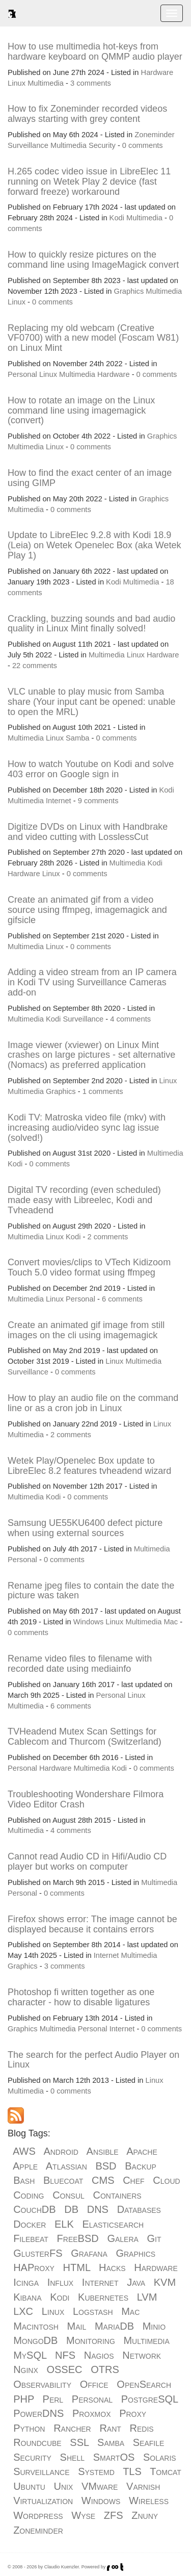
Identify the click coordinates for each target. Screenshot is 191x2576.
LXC (23, 2311)
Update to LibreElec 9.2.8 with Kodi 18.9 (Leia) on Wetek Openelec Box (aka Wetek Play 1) (94, 545)
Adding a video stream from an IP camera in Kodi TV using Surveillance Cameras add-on (92, 982)
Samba (77, 738)
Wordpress (38, 2515)
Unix (63, 2486)
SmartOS (114, 2457)
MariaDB (114, 2326)
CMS (103, 2180)
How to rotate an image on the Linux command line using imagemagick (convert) (81, 410)
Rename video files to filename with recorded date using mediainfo (80, 1663)
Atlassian (66, 2166)
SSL (79, 2442)
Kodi (117, 218)
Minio (154, 2326)
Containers (117, 2195)
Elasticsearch (113, 2224)
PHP (23, 2399)
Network (141, 2355)
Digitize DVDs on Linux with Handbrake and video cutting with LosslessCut (88, 832)
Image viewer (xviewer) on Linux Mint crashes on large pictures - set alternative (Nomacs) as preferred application (91, 1055)
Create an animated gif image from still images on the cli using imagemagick (86, 1330)
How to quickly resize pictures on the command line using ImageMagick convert (93, 259)
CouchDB (34, 2209)
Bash (24, 2180)
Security (102, 145)
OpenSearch (144, 2384)
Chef (133, 2180)
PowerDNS (38, 2413)
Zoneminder (154, 135)
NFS (65, 2355)
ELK (64, 2224)
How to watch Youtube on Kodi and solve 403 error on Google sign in (91, 769)
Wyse (83, 2515)
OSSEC (64, 2369)
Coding (28, 2195)
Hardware (157, 72)
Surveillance (28, 145)
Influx (60, 2282)
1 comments (103, 1091)
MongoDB (35, 2340)
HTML (77, 2267)
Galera (122, 2238)
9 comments (98, 801)
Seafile (149, 2442)
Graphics (129, 291)
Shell (72, 2457)
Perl (53, 2399)
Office (94, 2384)
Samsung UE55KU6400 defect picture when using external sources (85, 1528)
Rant (110, 2428)
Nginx (25, 2369)
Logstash (93, 2311)
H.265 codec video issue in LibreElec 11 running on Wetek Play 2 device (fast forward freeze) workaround (89, 181)
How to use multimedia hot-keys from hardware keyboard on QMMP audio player (95, 51)
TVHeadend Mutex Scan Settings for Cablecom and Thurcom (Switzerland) (84, 1736)
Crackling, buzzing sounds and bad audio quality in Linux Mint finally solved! (91, 624)
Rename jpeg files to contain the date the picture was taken (91, 1590)
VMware (99, 2486)
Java (136, 2282)
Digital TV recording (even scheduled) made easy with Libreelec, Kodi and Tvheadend (84, 1200)
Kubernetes (103, 2297)
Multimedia (46, 83)
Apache (141, 2151)
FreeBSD (78, 2238)
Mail (77, 2326)
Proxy (132, 2413)
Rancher (72, 2428)
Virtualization (43, 2500)
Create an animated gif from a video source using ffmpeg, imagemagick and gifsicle (87, 910)
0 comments (142, 145)
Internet (58, 801)
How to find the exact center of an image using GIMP (90, 478)
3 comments (90, 83)
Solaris (159, 2457)
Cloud (166, 2180)
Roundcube (37, 2442)
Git (154, 2238)
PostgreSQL (149, 2399)
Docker (29, 2224)
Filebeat (30, 2238)
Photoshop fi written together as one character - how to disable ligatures (81, 1997)
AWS (24, 2151)
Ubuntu (29, 2486)
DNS (97, 2209)
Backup (140, 2166)
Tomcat (165, 2471)
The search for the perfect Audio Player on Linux (93, 2060)
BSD (105, 2166)
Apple (25, 2166)
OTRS (105, 2369)
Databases (139, 2209)
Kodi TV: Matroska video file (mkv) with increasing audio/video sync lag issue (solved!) (87, 1127)
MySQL (29, 2355)
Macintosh (36, 2326)
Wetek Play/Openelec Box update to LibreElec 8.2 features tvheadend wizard (89, 1466)
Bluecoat (63, 2180)
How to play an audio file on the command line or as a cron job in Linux (93, 1403)
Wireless (149, 2500)
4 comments (130, 1019)
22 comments (34, 665)
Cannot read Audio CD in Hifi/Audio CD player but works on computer (87, 1861)
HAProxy (33, 2267)
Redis (142, 2428)
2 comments (107, 1237)
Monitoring (90, 2340)
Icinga (26, 2282)
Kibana (27, 2297)
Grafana (89, 2253)
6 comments (122, 1299)
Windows (88, 1622)
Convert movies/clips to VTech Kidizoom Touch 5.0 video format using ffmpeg (89, 1267)
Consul (68, 2195)
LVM (147, 2297)
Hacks (112, 2267)
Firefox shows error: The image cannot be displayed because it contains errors (92, 1924)
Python (29, 2428)
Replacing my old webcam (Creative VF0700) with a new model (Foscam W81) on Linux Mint (93, 338)
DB (71, 2209)
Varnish (143, 2486)
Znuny (144, 2515)
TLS (132, 2471)
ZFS (113, 2515)
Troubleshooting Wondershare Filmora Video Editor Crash (85, 1799)
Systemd (96, 2471)
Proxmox (91, 2413)
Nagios (99, 2355)
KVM (165, 2282)
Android (60, 2151)
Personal (22, 374)
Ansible (103, 2151)
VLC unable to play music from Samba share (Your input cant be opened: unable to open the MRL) (92, 701)
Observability (42, 2384)
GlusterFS (37, 2253)
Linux (16, 83)
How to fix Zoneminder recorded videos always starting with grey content (87, 114)
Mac (170, 1622)
